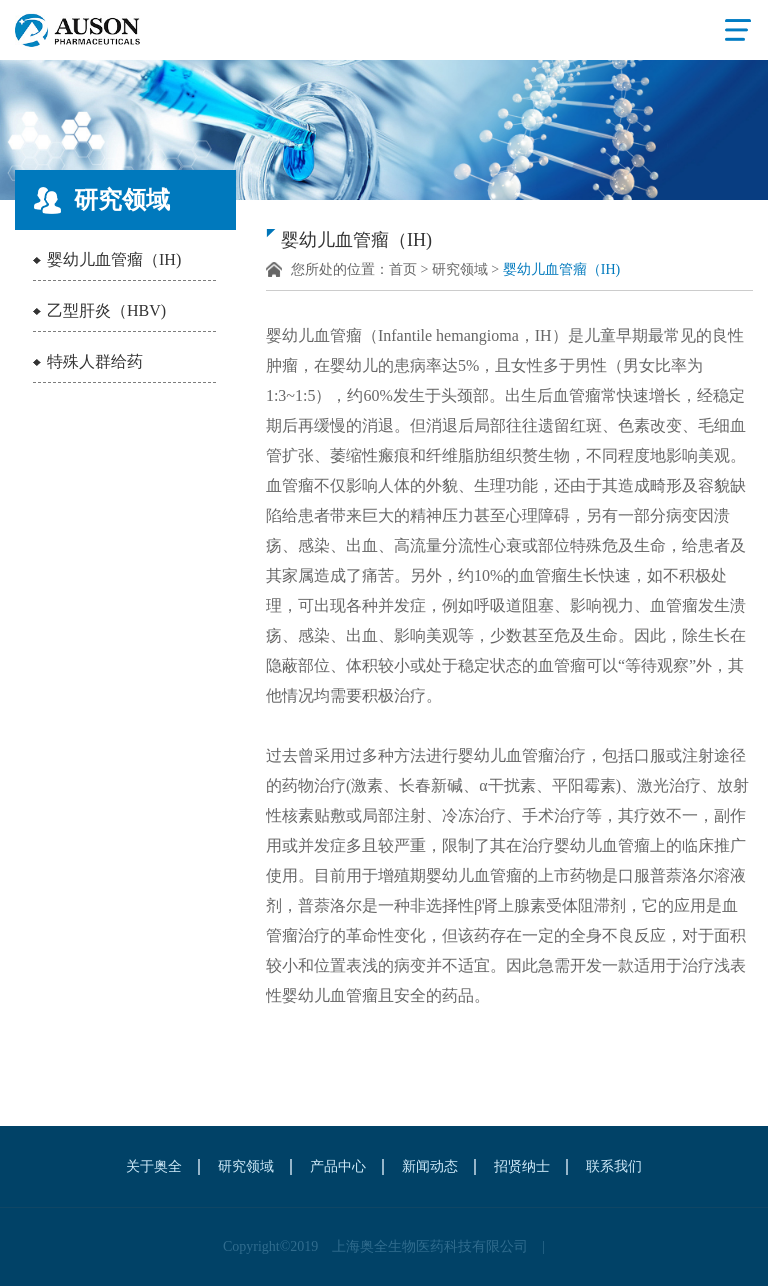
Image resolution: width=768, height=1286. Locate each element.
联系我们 (614, 1166)
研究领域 (460, 269)
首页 (403, 269)
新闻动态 (430, 1166)
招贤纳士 (522, 1166)
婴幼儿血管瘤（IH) (114, 259)
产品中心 (338, 1166)
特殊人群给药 (95, 361)
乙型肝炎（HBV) (106, 310)
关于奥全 (154, 1166)
